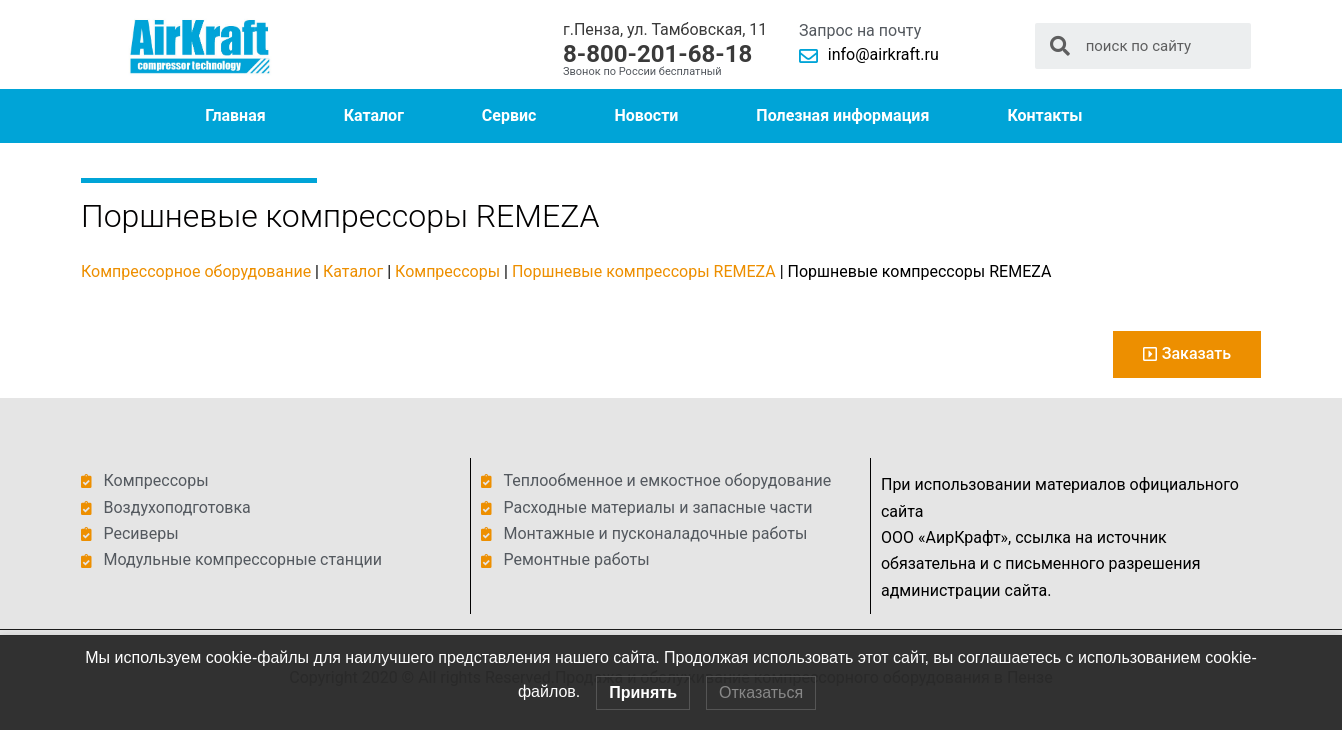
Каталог (374, 115)
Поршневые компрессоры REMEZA (644, 271)
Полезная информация (842, 115)
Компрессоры (447, 271)
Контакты (1044, 115)
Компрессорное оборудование (196, 271)
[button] (1187, 354)
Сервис (509, 115)
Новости (646, 115)
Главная (235, 115)
